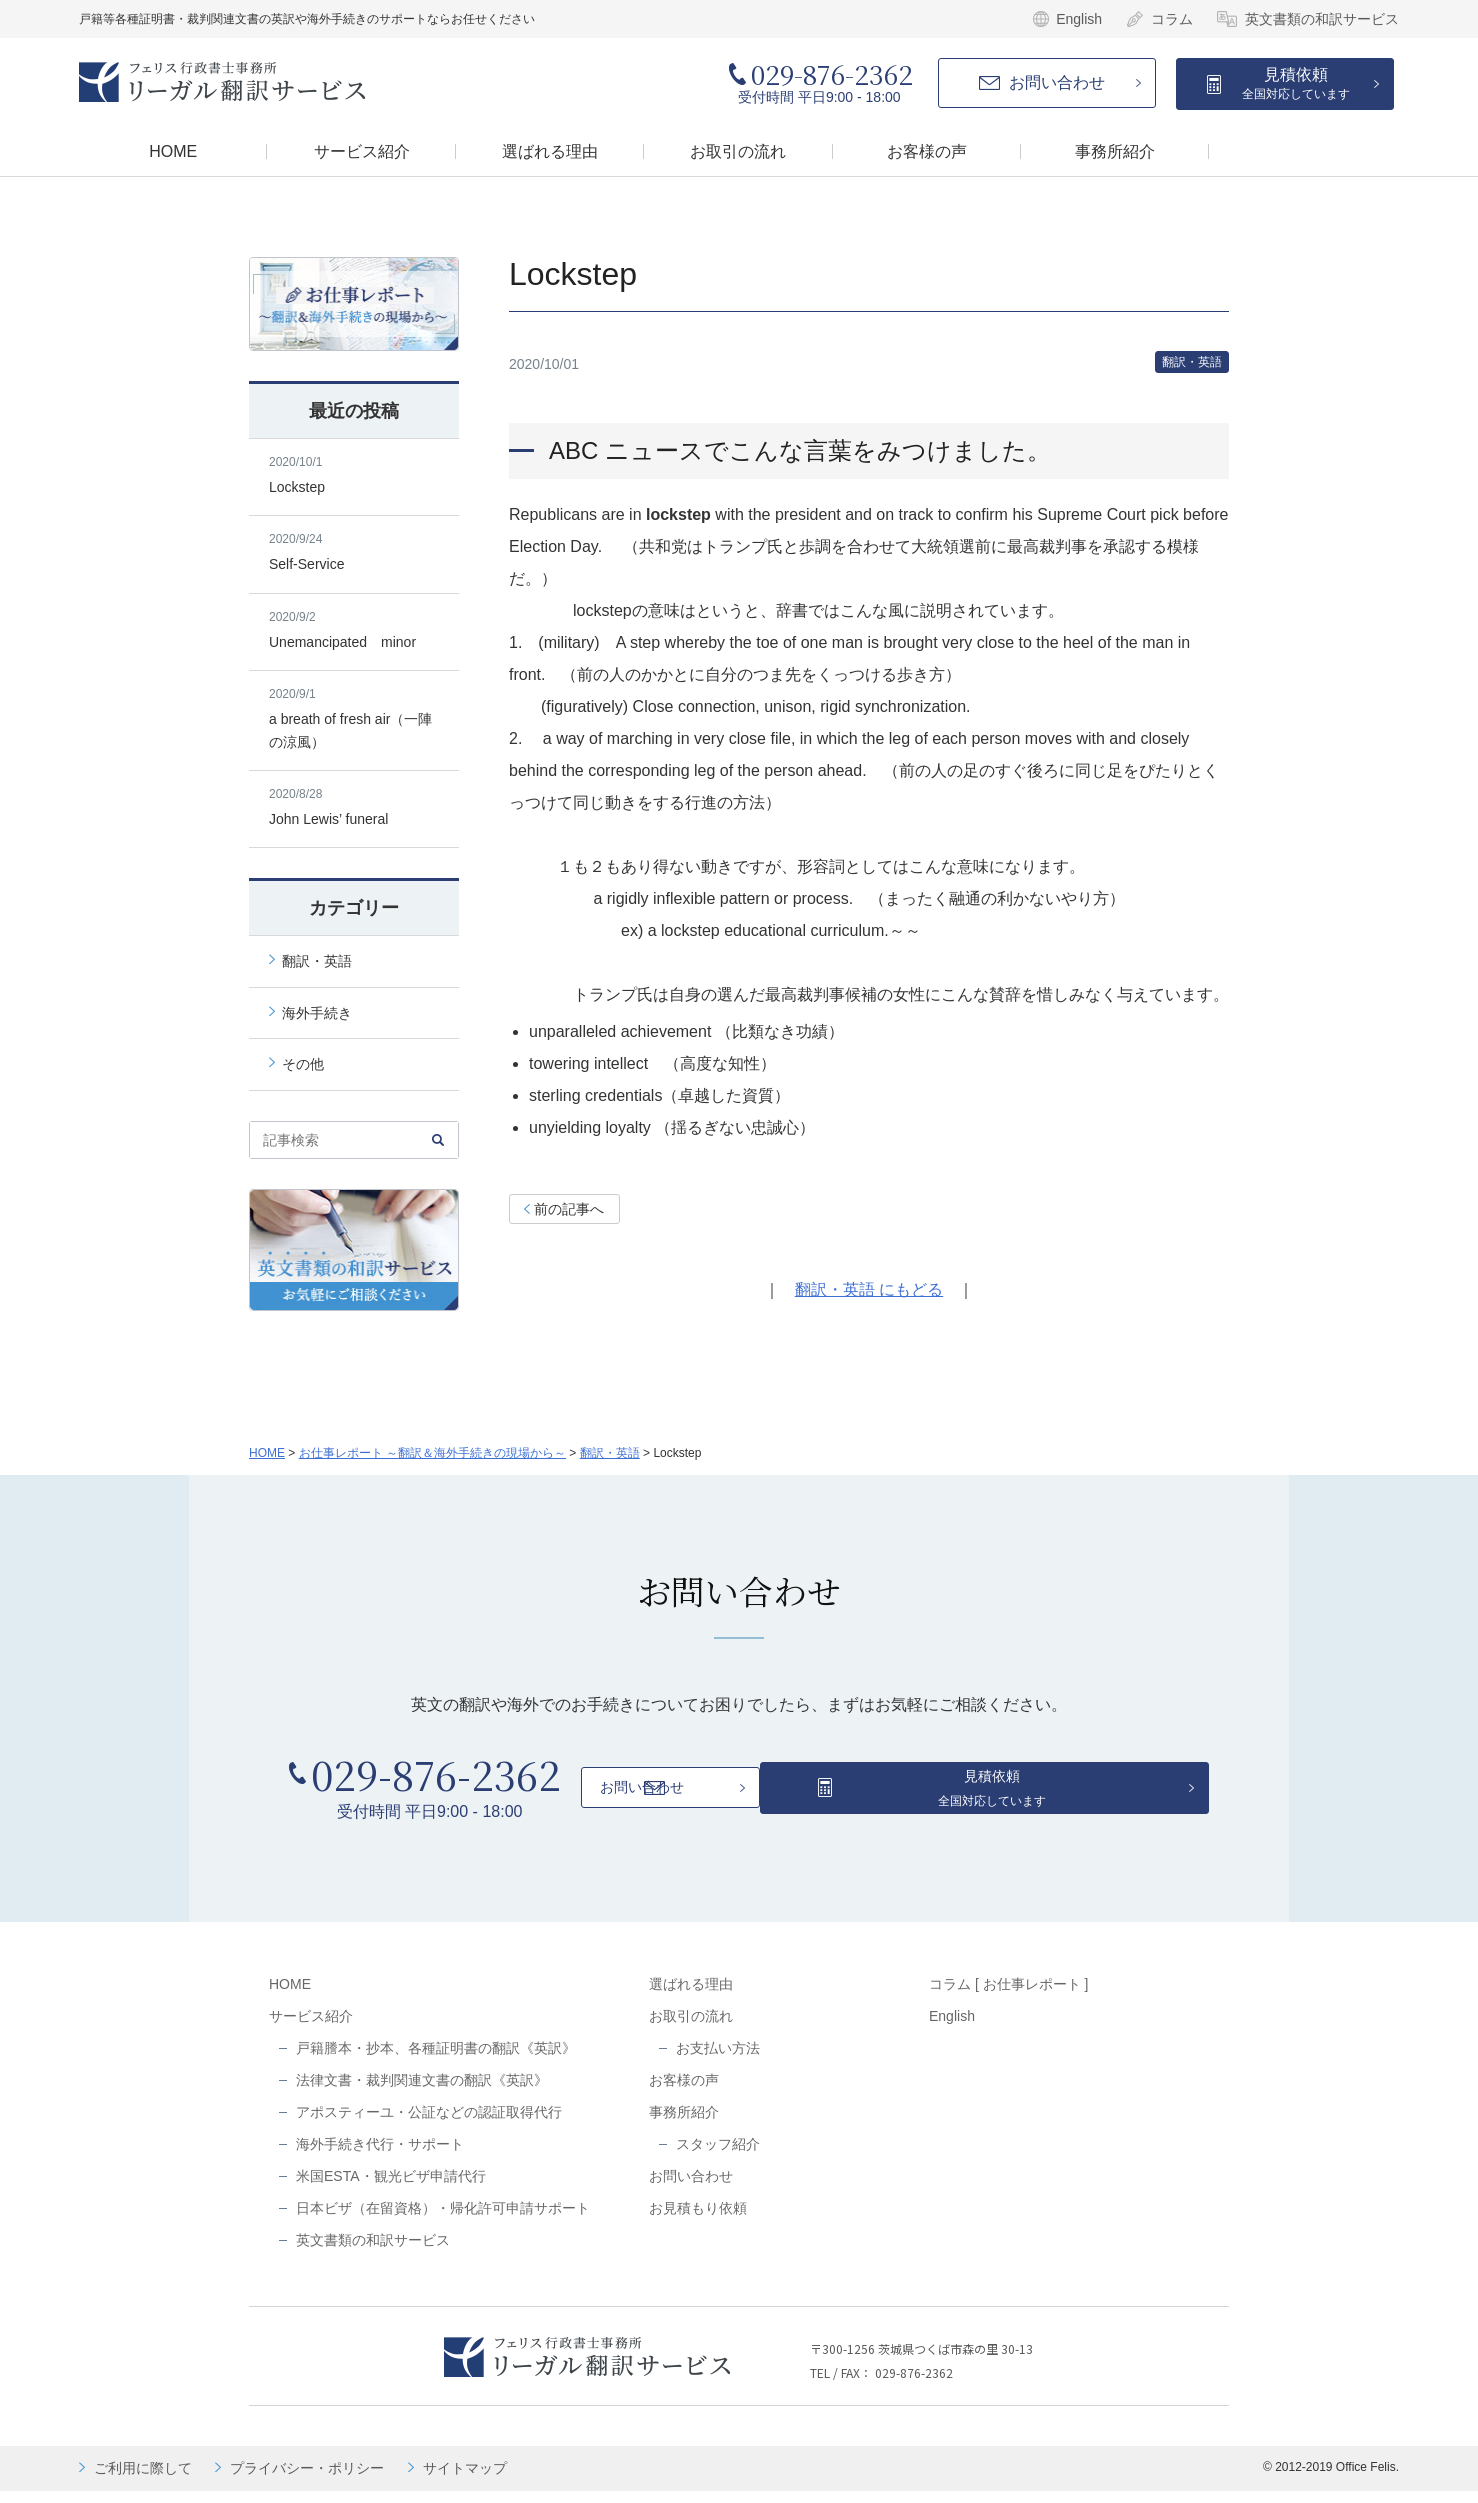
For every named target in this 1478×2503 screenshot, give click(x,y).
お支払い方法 (718, 2060)
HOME (267, 1453)
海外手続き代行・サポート (380, 2156)
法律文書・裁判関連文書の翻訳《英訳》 (422, 2092)
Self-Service (354, 552)
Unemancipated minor (354, 630)
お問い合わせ (1057, 82)
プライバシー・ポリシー (307, 2480)
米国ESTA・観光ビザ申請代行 (391, 2188)
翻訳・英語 (1187, 363)
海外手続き (317, 1013)
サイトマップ (465, 2480)
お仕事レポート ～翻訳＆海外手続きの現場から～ (432, 1453)
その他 (303, 1064)
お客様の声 (684, 2092)
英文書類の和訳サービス (1322, 19)
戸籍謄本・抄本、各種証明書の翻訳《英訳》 (436, 2060)
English (1079, 19)
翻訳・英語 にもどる (869, 1291)
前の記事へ (569, 1211)
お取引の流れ (691, 2028)
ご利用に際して (143, 2480)
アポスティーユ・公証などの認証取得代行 (429, 2124)
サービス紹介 (311, 2028)
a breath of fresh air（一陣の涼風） (354, 718)
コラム (1172, 19)
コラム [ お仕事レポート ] (1008, 1996)
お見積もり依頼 (698, 2220)
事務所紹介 (684, 2124)
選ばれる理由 (691, 1996)
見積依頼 (1296, 83)
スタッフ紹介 (718, 2156)
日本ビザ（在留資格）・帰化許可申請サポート (443, 2220)
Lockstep (354, 475)
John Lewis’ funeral (354, 807)
